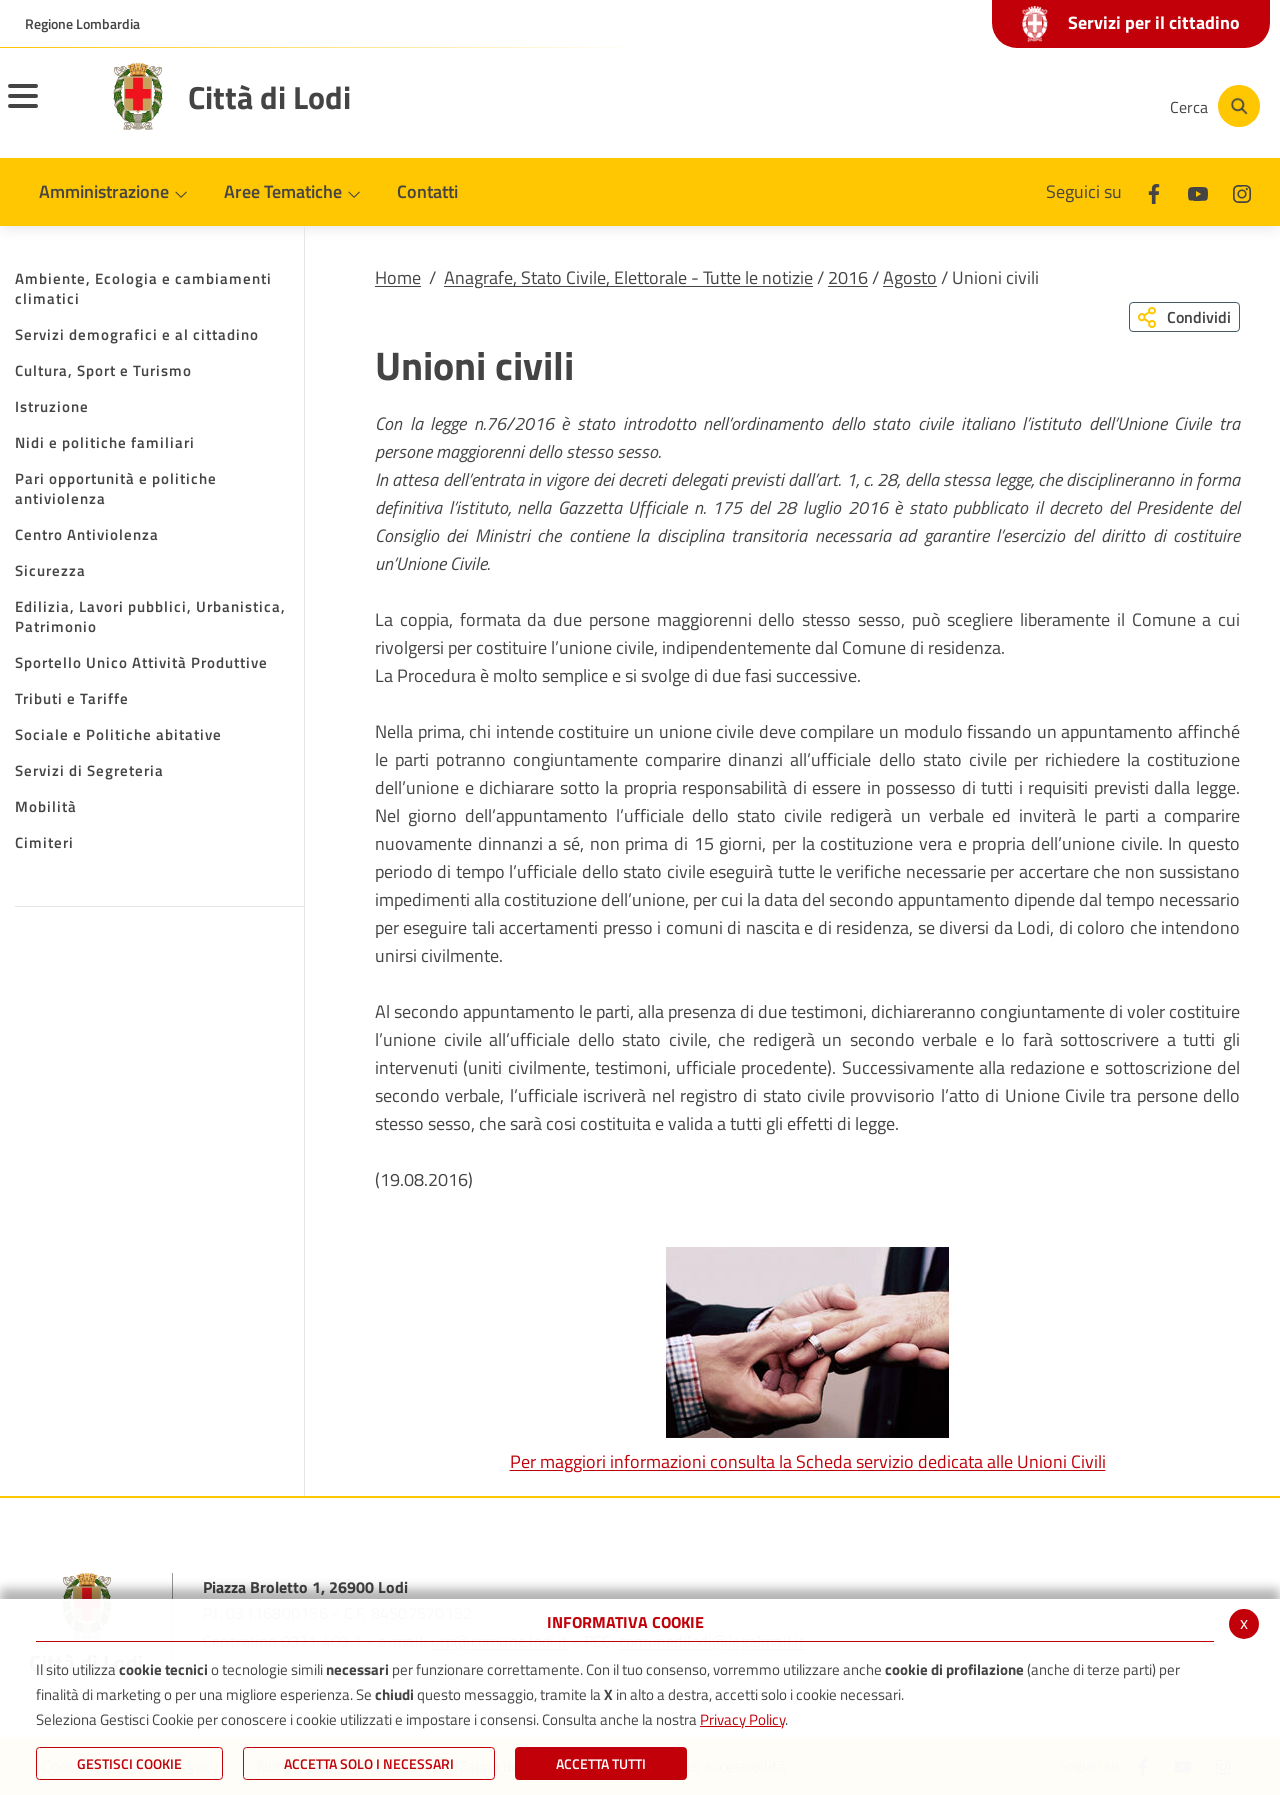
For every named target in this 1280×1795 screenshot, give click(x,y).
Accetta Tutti (601, 1763)
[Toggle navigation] (48, 109)
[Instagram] (1074, 106)
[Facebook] (954, 106)
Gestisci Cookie (129, 1763)
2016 (848, 277)
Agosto (910, 277)
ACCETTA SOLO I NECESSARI (369, 1763)
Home (398, 277)
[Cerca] (1212, 106)
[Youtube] (1014, 106)
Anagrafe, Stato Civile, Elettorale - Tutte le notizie (628, 277)
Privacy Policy (742, 1719)
